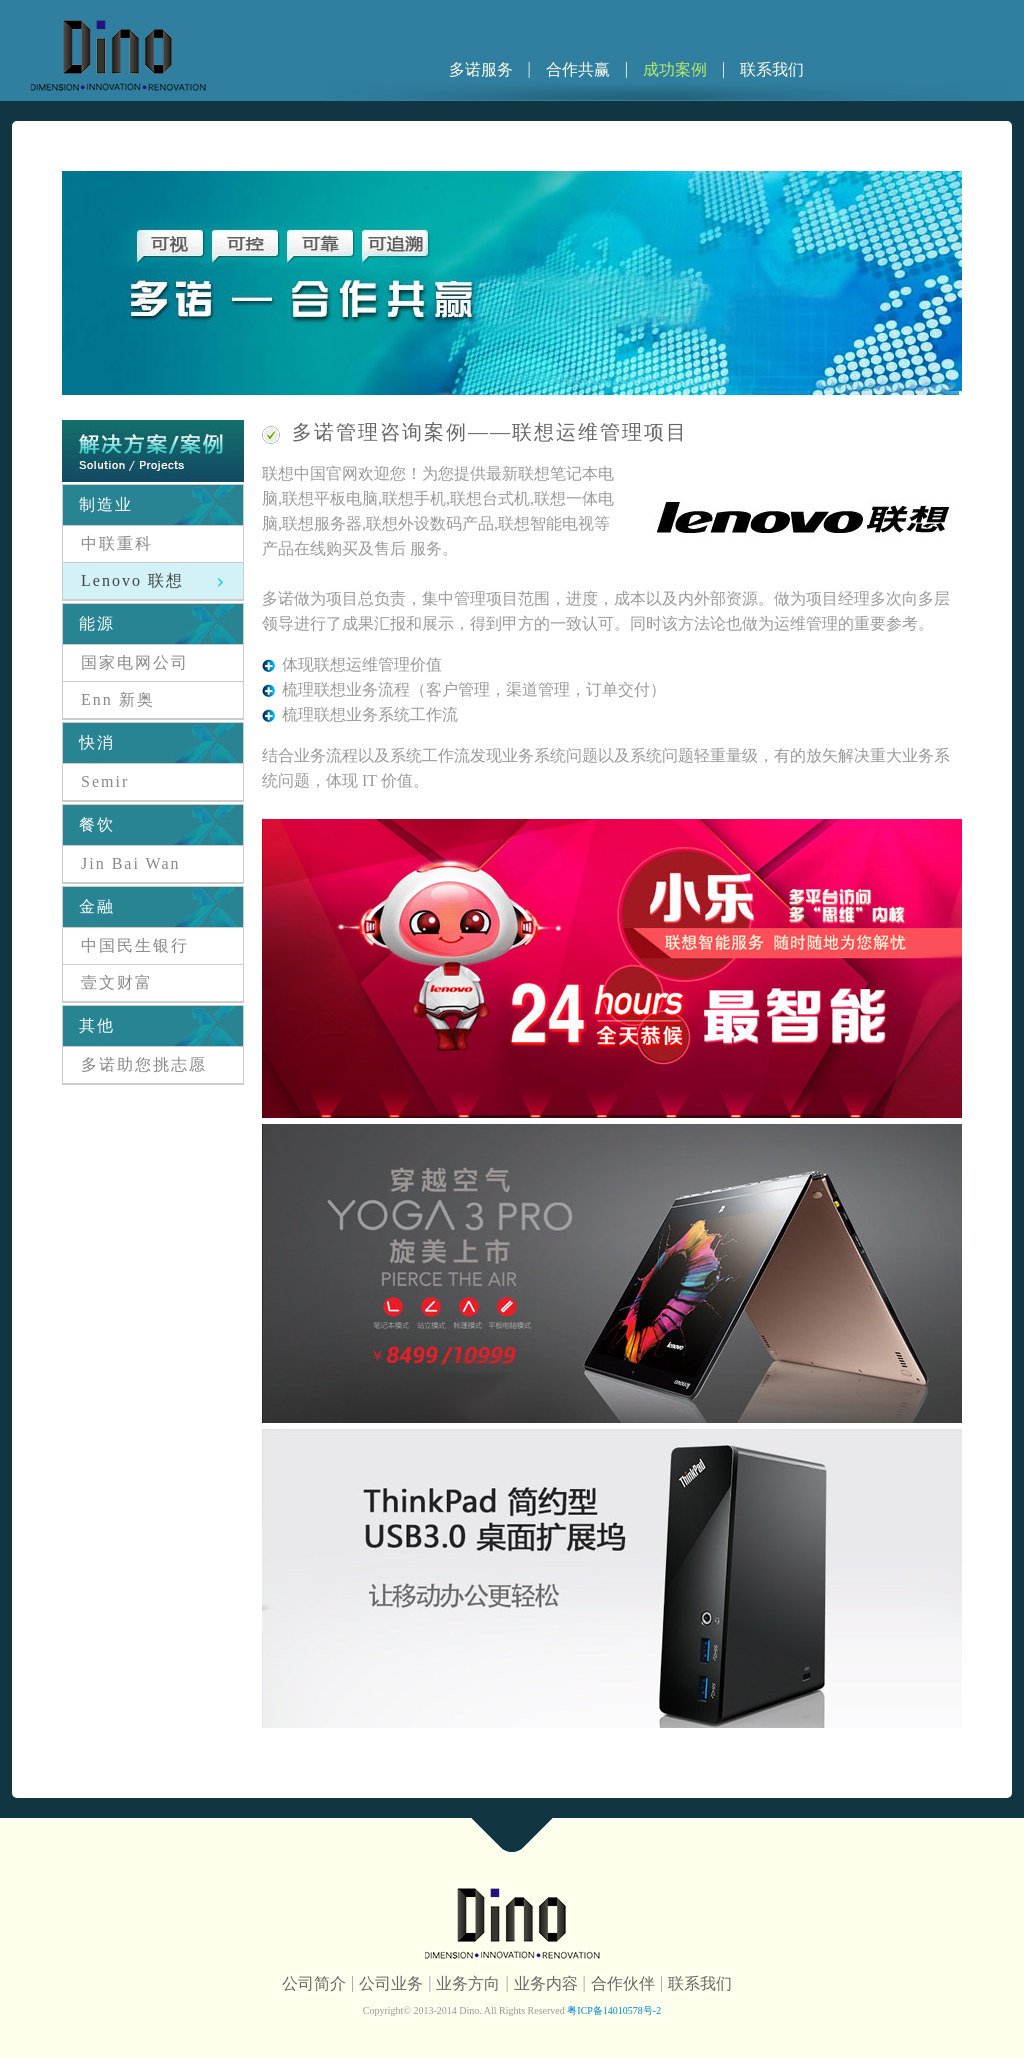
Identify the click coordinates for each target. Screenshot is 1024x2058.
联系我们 (772, 69)
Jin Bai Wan (131, 863)
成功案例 (675, 69)
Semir (105, 781)
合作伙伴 (623, 1983)
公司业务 (391, 1983)
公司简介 (314, 1983)
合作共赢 (578, 69)
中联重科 (117, 543)
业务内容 (546, 1983)
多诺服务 (481, 69)
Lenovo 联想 (132, 580)
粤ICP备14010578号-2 (613, 2010)
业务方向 (468, 1983)
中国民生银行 (135, 945)
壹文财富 (117, 982)
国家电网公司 (135, 662)
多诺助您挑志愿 (144, 1064)
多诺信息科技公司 (118, 55)
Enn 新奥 (118, 699)
